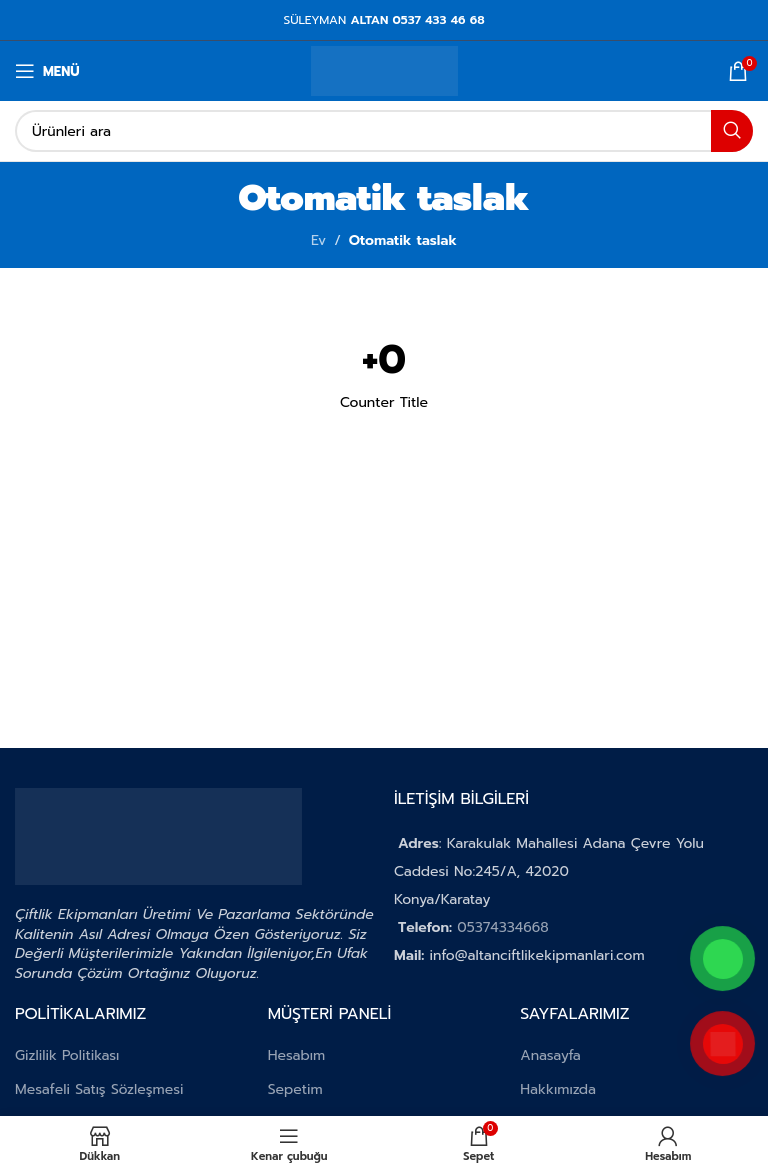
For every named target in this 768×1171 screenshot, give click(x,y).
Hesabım (297, 1055)
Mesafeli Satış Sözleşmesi (99, 1089)
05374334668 (502, 927)
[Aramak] (384, 131)
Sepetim (295, 1089)
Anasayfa (550, 1055)
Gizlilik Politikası (67, 1055)
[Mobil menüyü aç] (47, 71)
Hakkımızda (558, 1089)
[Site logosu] (384, 70)
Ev (318, 240)
